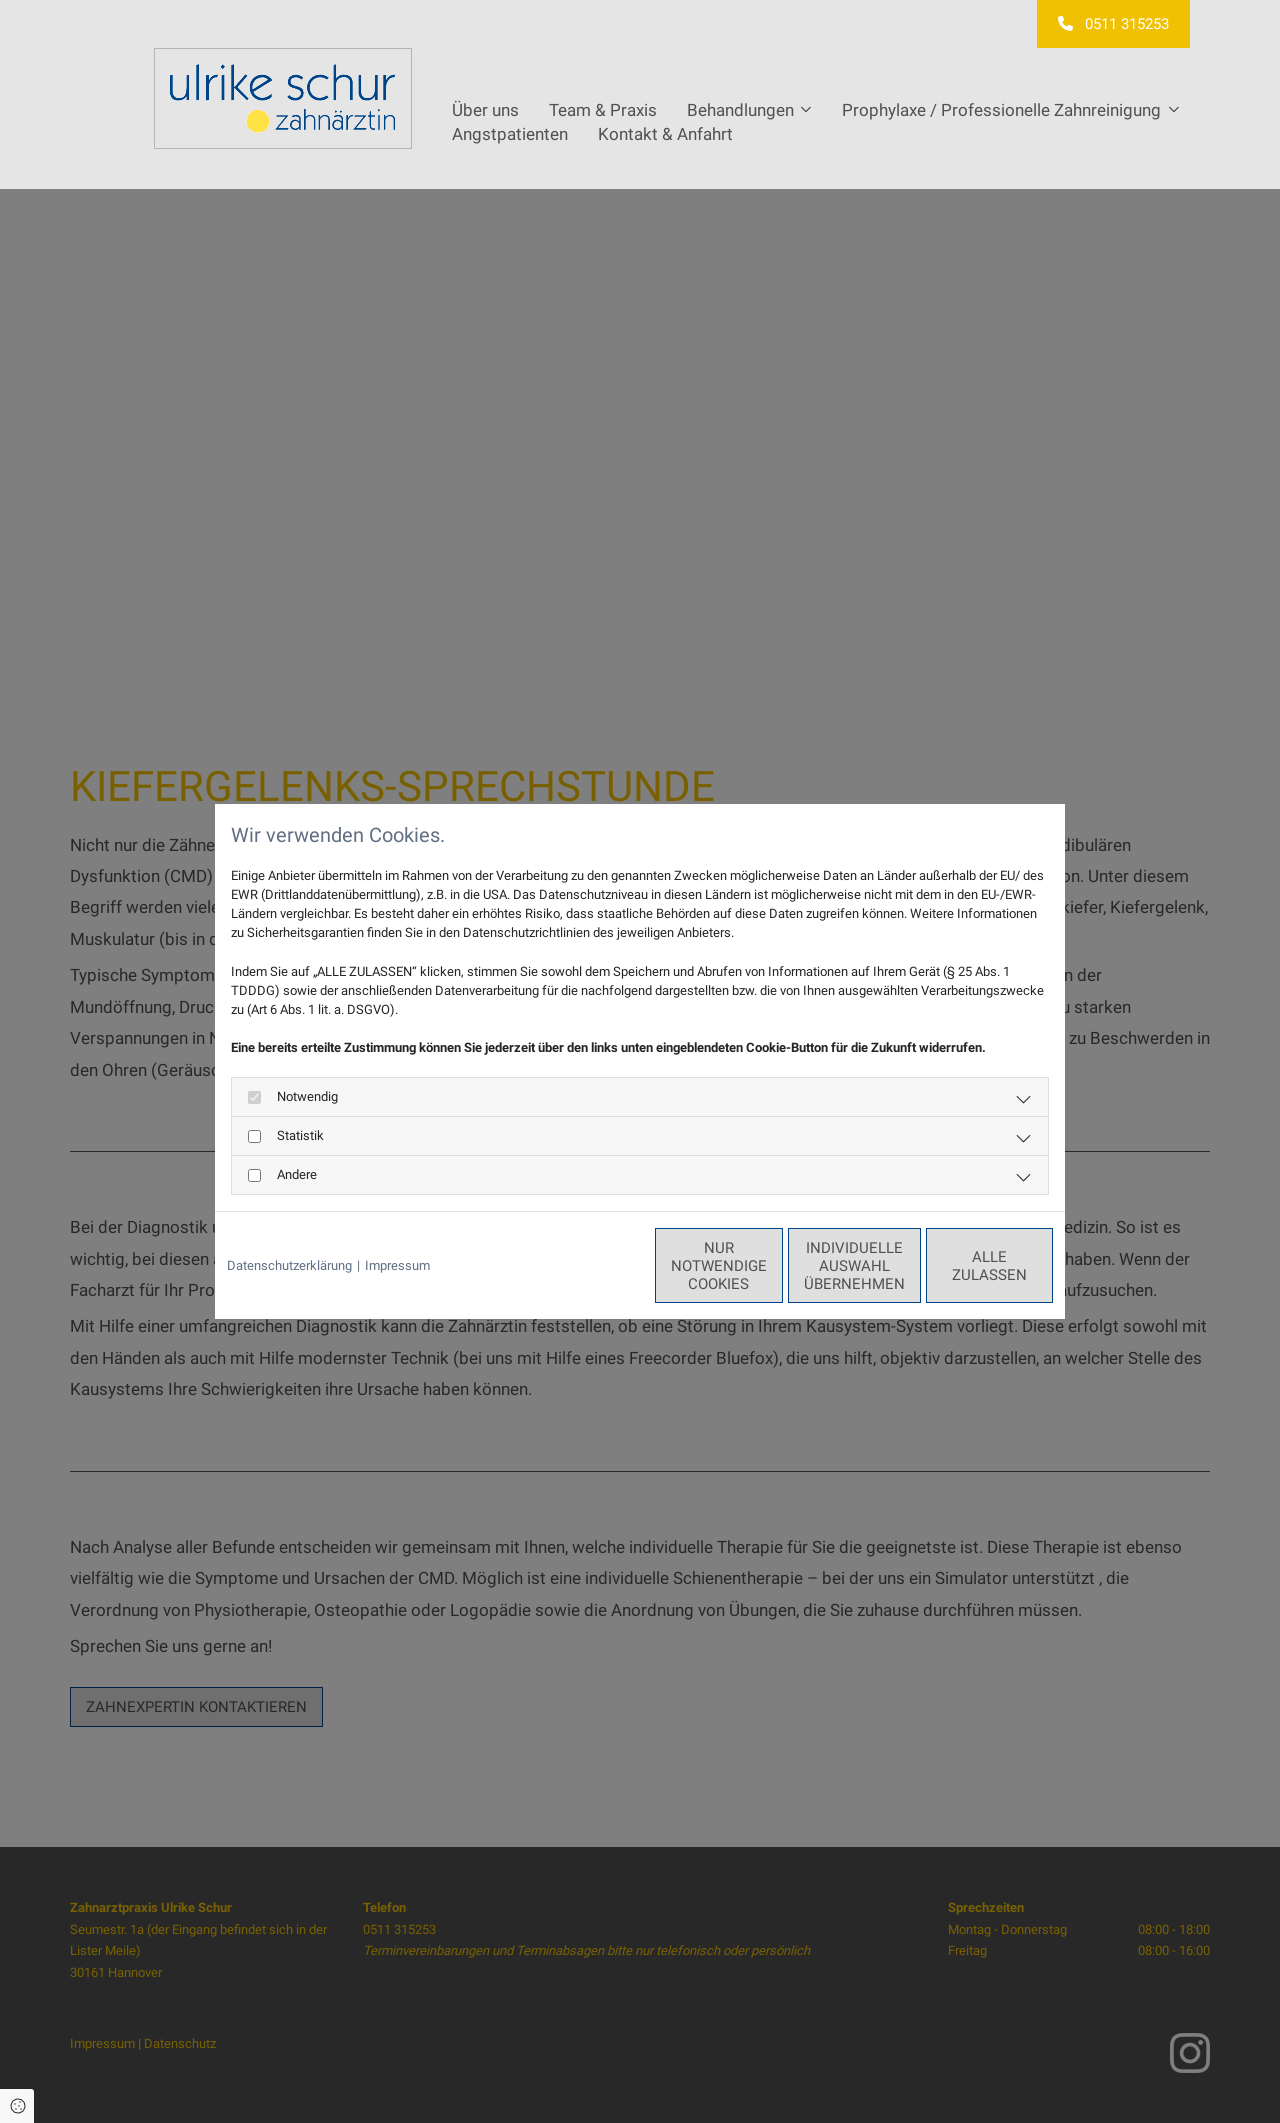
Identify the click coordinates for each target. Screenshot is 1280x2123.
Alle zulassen (961, 1266)
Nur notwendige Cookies (581, 1266)
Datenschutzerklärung (289, 1265)
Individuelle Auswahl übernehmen (770, 1266)
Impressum (397, 1265)
